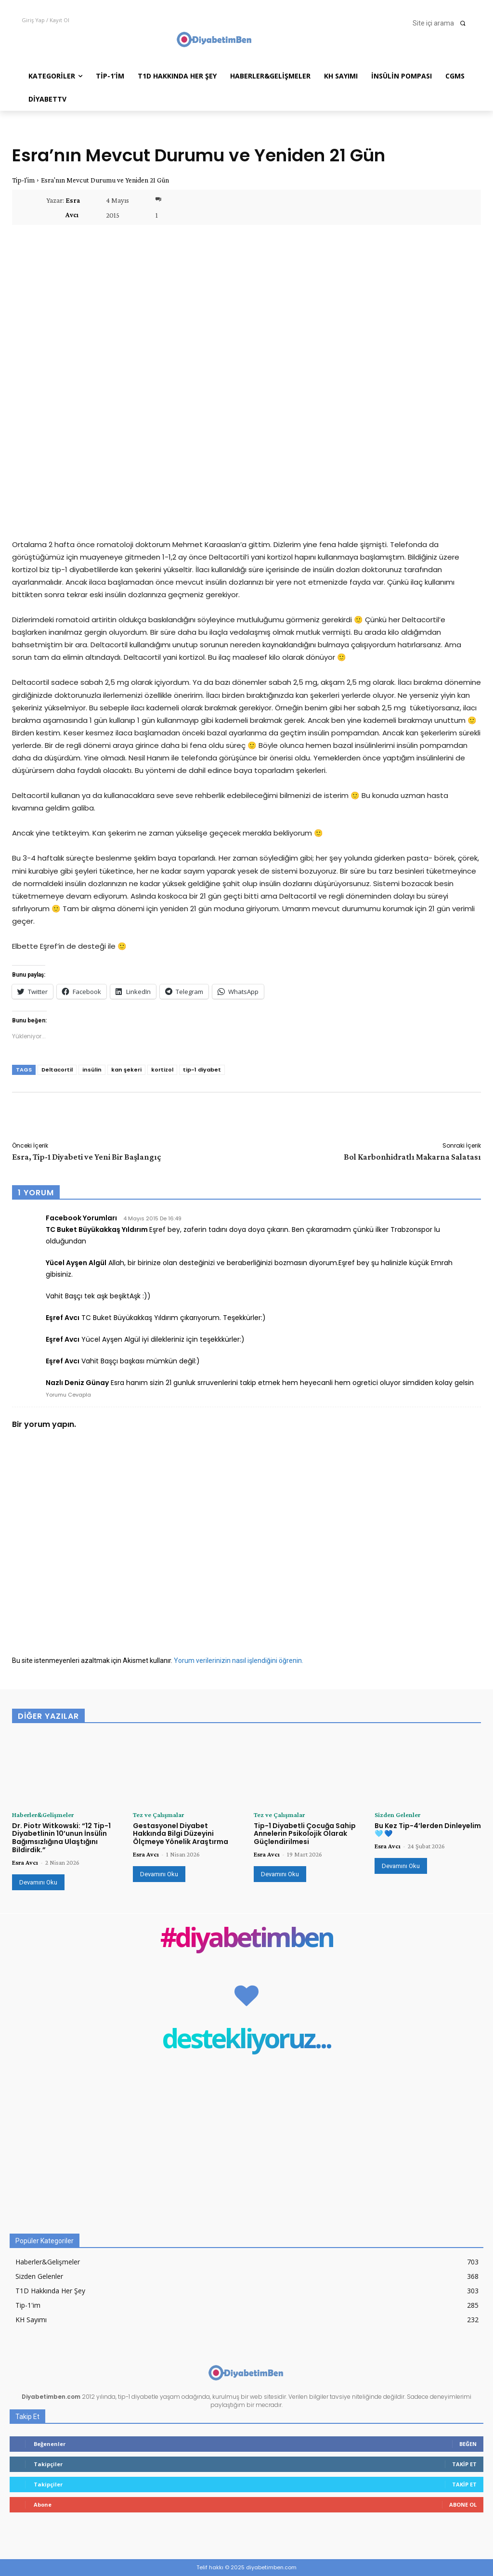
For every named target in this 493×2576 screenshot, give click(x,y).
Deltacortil (57, 1069)
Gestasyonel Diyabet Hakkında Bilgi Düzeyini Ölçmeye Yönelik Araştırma (180, 1834)
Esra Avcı (72, 207)
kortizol (162, 1069)
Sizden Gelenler (397, 1814)
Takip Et (464, 2464)
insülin (92, 1069)
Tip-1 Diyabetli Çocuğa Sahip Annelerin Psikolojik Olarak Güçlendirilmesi (305, 1834)
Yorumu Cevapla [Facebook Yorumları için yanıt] (68, 1395)
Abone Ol (463, 2504)
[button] (442, 23)
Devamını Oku (38, 1882)
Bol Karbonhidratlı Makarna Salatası (412, 1157)
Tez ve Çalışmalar (158, 1814)
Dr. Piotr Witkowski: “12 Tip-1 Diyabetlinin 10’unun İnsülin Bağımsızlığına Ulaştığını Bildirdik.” (61, 1838)
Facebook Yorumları (81, 1218)
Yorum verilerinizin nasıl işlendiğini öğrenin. (238, 1660)
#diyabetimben (246, 1939)
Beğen (468, 2443)
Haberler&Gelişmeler (43, 1814)
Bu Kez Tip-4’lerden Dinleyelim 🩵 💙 (428, 1830)
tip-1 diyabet (202, 1069)
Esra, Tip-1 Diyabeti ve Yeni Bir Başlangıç (86, 1157)
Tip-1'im (23, 180)
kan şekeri (126, 1069)
